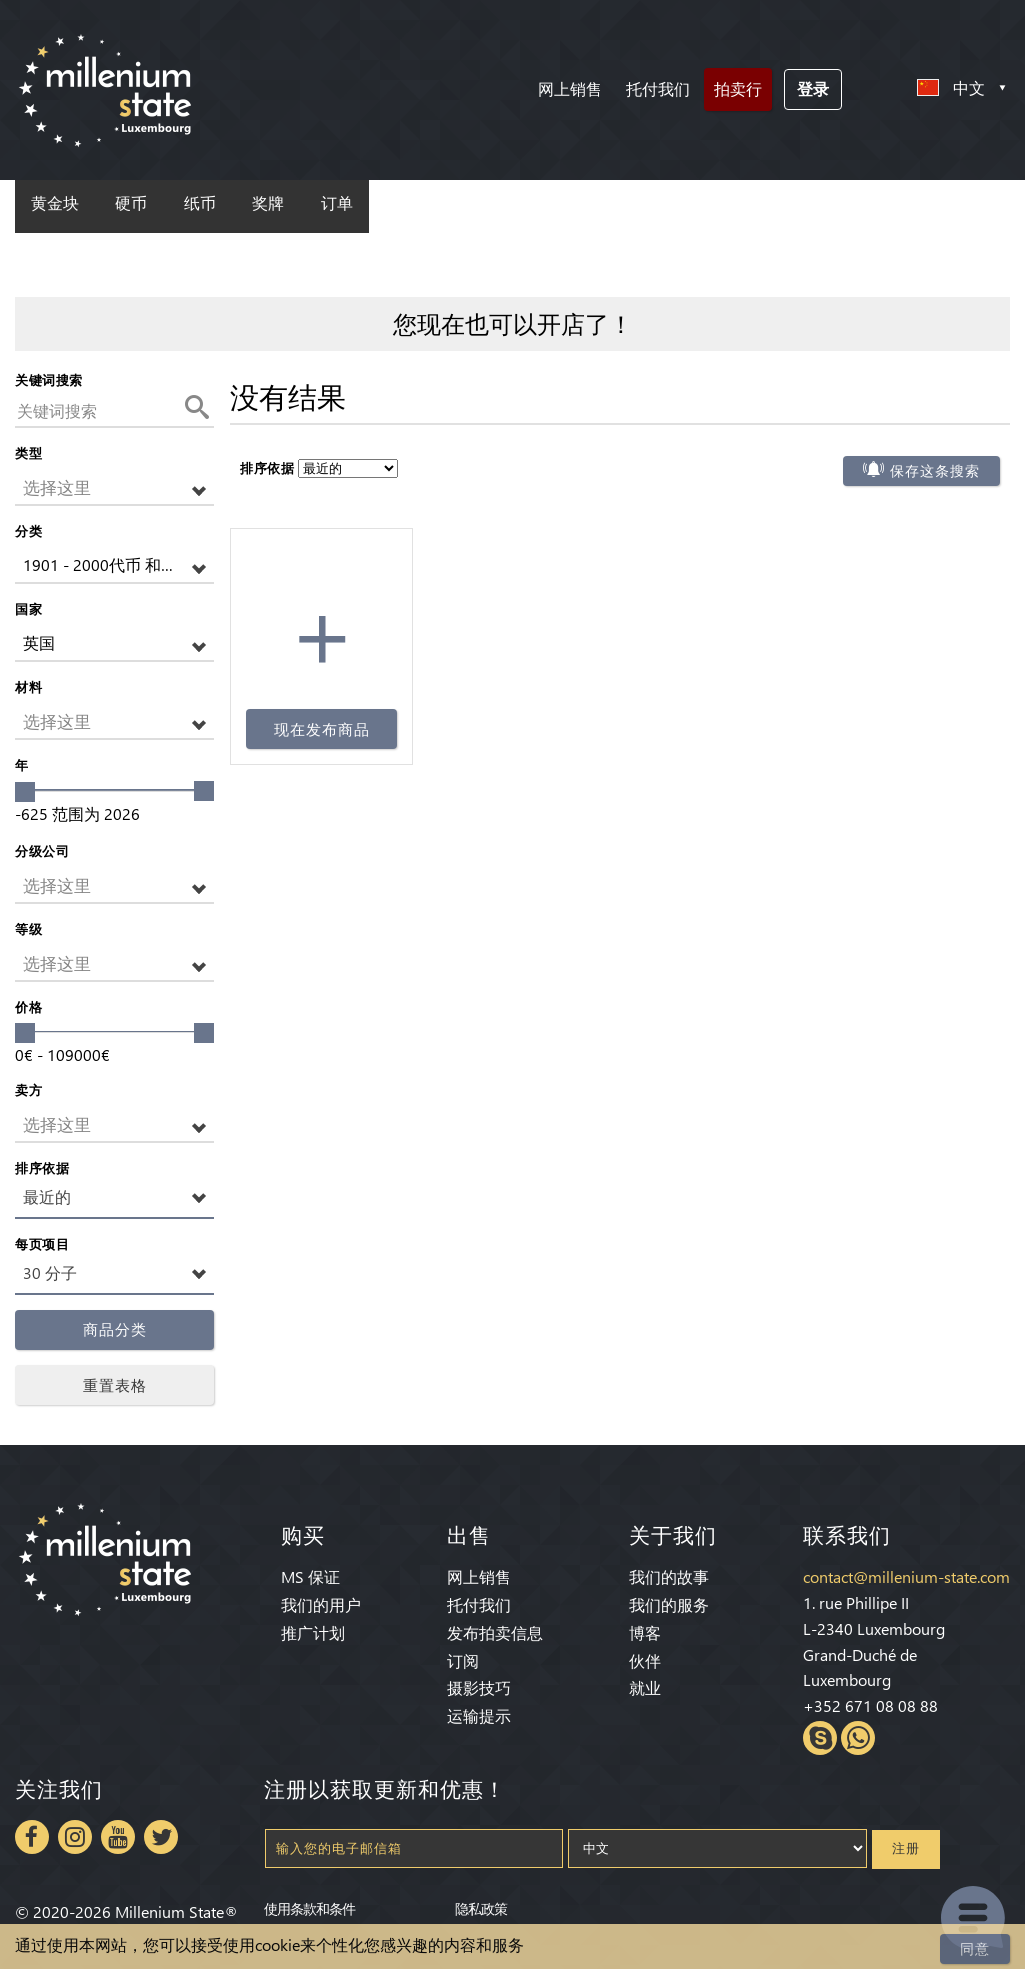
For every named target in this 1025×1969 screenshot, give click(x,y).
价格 (28, 1006)
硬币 (131, 203)
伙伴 (645, 1660)
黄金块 (55, 203)
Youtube (118, 1837)
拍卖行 (738, 88)
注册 (906, 1848)
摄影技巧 (479, 1687)
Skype (820, 1738)
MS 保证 (310, 1576)
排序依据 (42, 1167)
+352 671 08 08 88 (870, 1705)
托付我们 (658, 88)
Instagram (75, 1837)
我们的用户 (321, 1604)
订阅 (463, 1660)
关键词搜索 (49, 379)
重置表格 (115, 1385)
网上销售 (570, 88)
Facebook (32, 1837)
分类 (28, 530)
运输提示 (479, 1715)
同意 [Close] (975, 1949)
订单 (337, 203)
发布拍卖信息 (495, 1632)
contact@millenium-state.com (906, 1576)
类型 (28, 452)
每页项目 (42, 1243)
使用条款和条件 (309, 1908)
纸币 (200, 203)
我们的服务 (669, 1604)
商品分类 (115, 1329)
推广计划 (313, 1632)
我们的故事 (669, 1576)
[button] (114, 488)
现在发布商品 (322, 729)
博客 (645, 1632)
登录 (813, 88)
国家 (28, 608)
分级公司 (42, 850)
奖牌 (268, 203)
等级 (28, 928)
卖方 (28, 1089)
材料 (28, 686)
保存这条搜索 (935, 471)
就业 (645, 1687)
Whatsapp (858, 1738)
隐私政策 (481, 1908)
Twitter (161, 1837)
